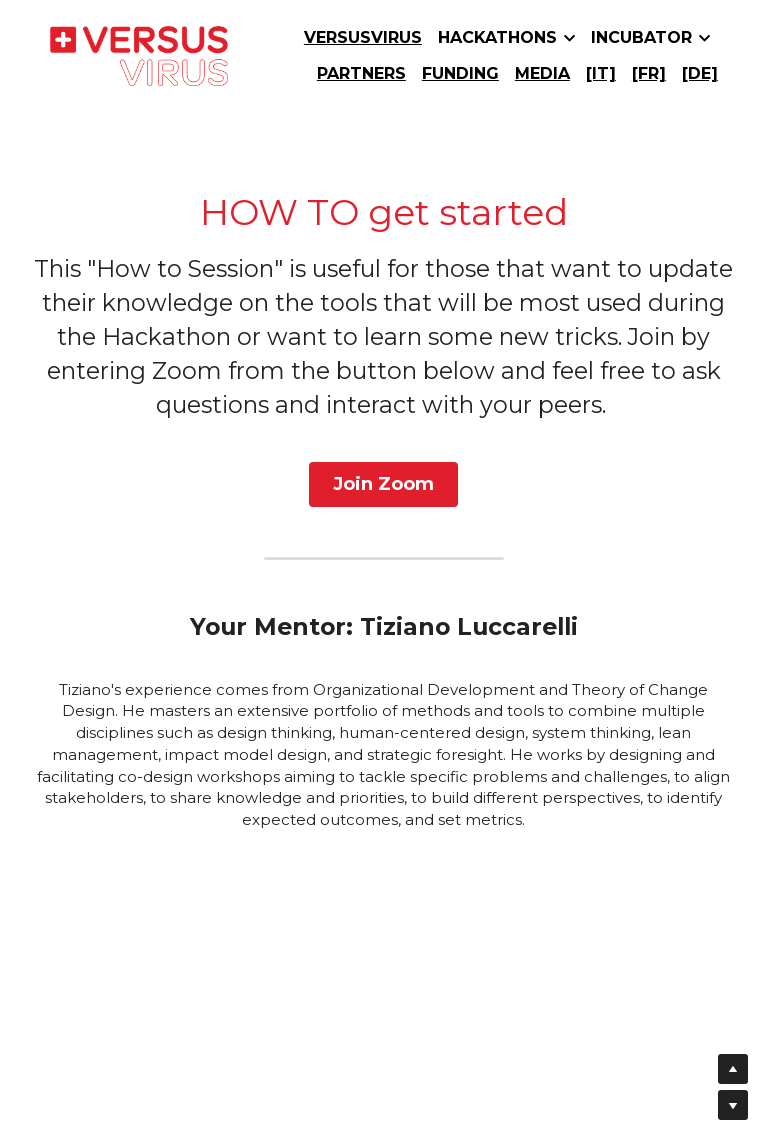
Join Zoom (384, 481)
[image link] (139, 54)
